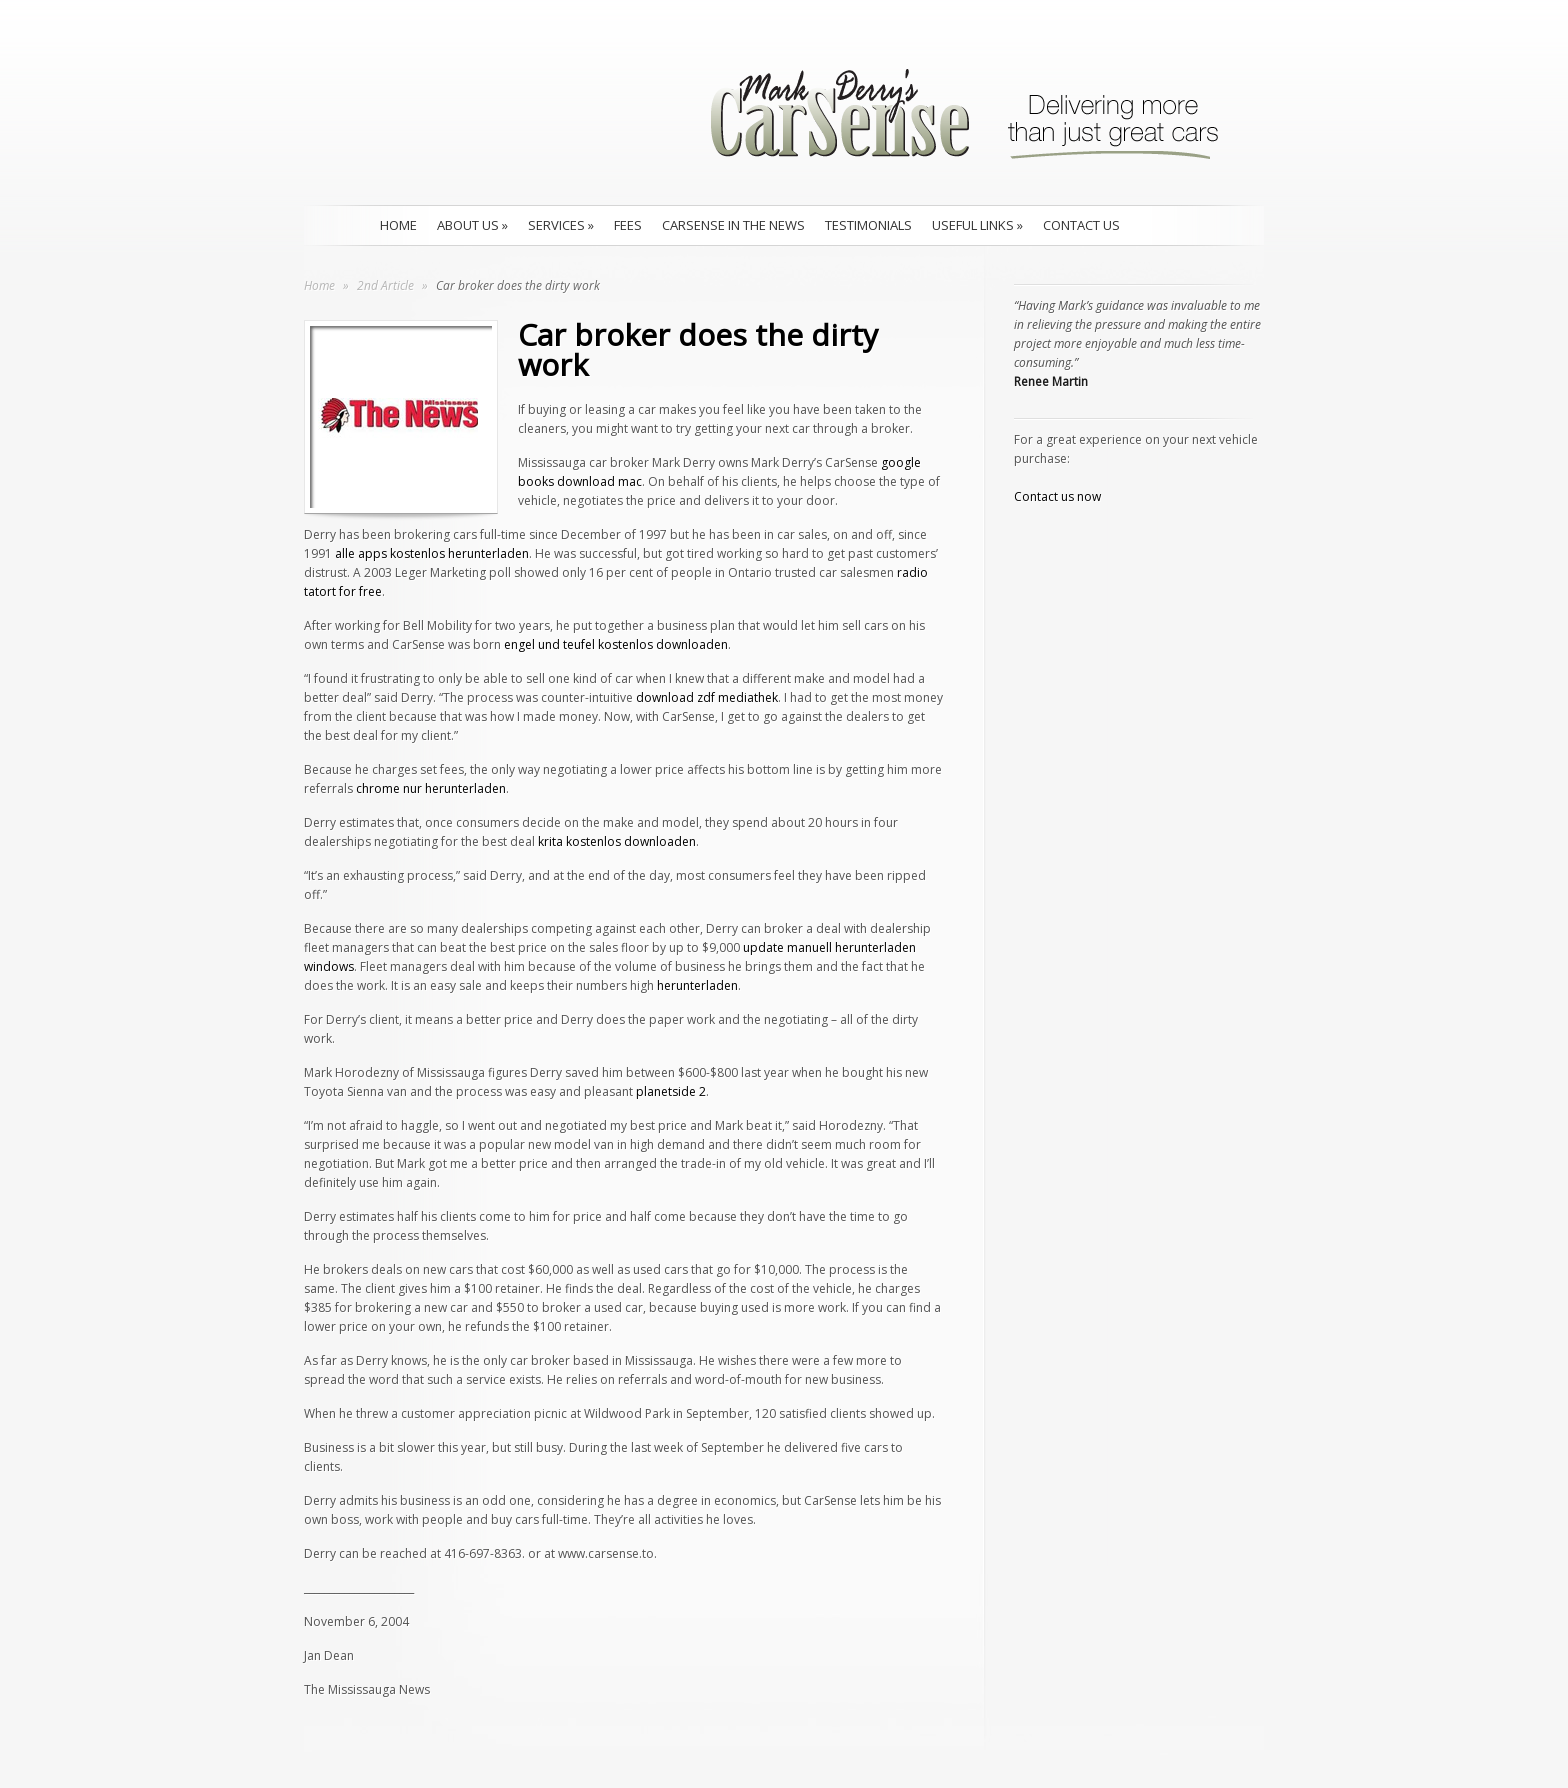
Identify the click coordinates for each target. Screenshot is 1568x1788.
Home (398, 225)
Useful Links (977, 225)
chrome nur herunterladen (431, 788)
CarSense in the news (733, 225)
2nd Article (387, 285)
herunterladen (697, 985)
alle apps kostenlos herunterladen (432, 553)
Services (561, 225)
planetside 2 (671, 1091)
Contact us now (1057, 496)
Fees (628, 225)
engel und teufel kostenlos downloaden (616, 644)
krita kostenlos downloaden (617, 841)
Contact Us (1081, 225)
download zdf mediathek (707, 697)
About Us (472, 225)
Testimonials (868, 225)
